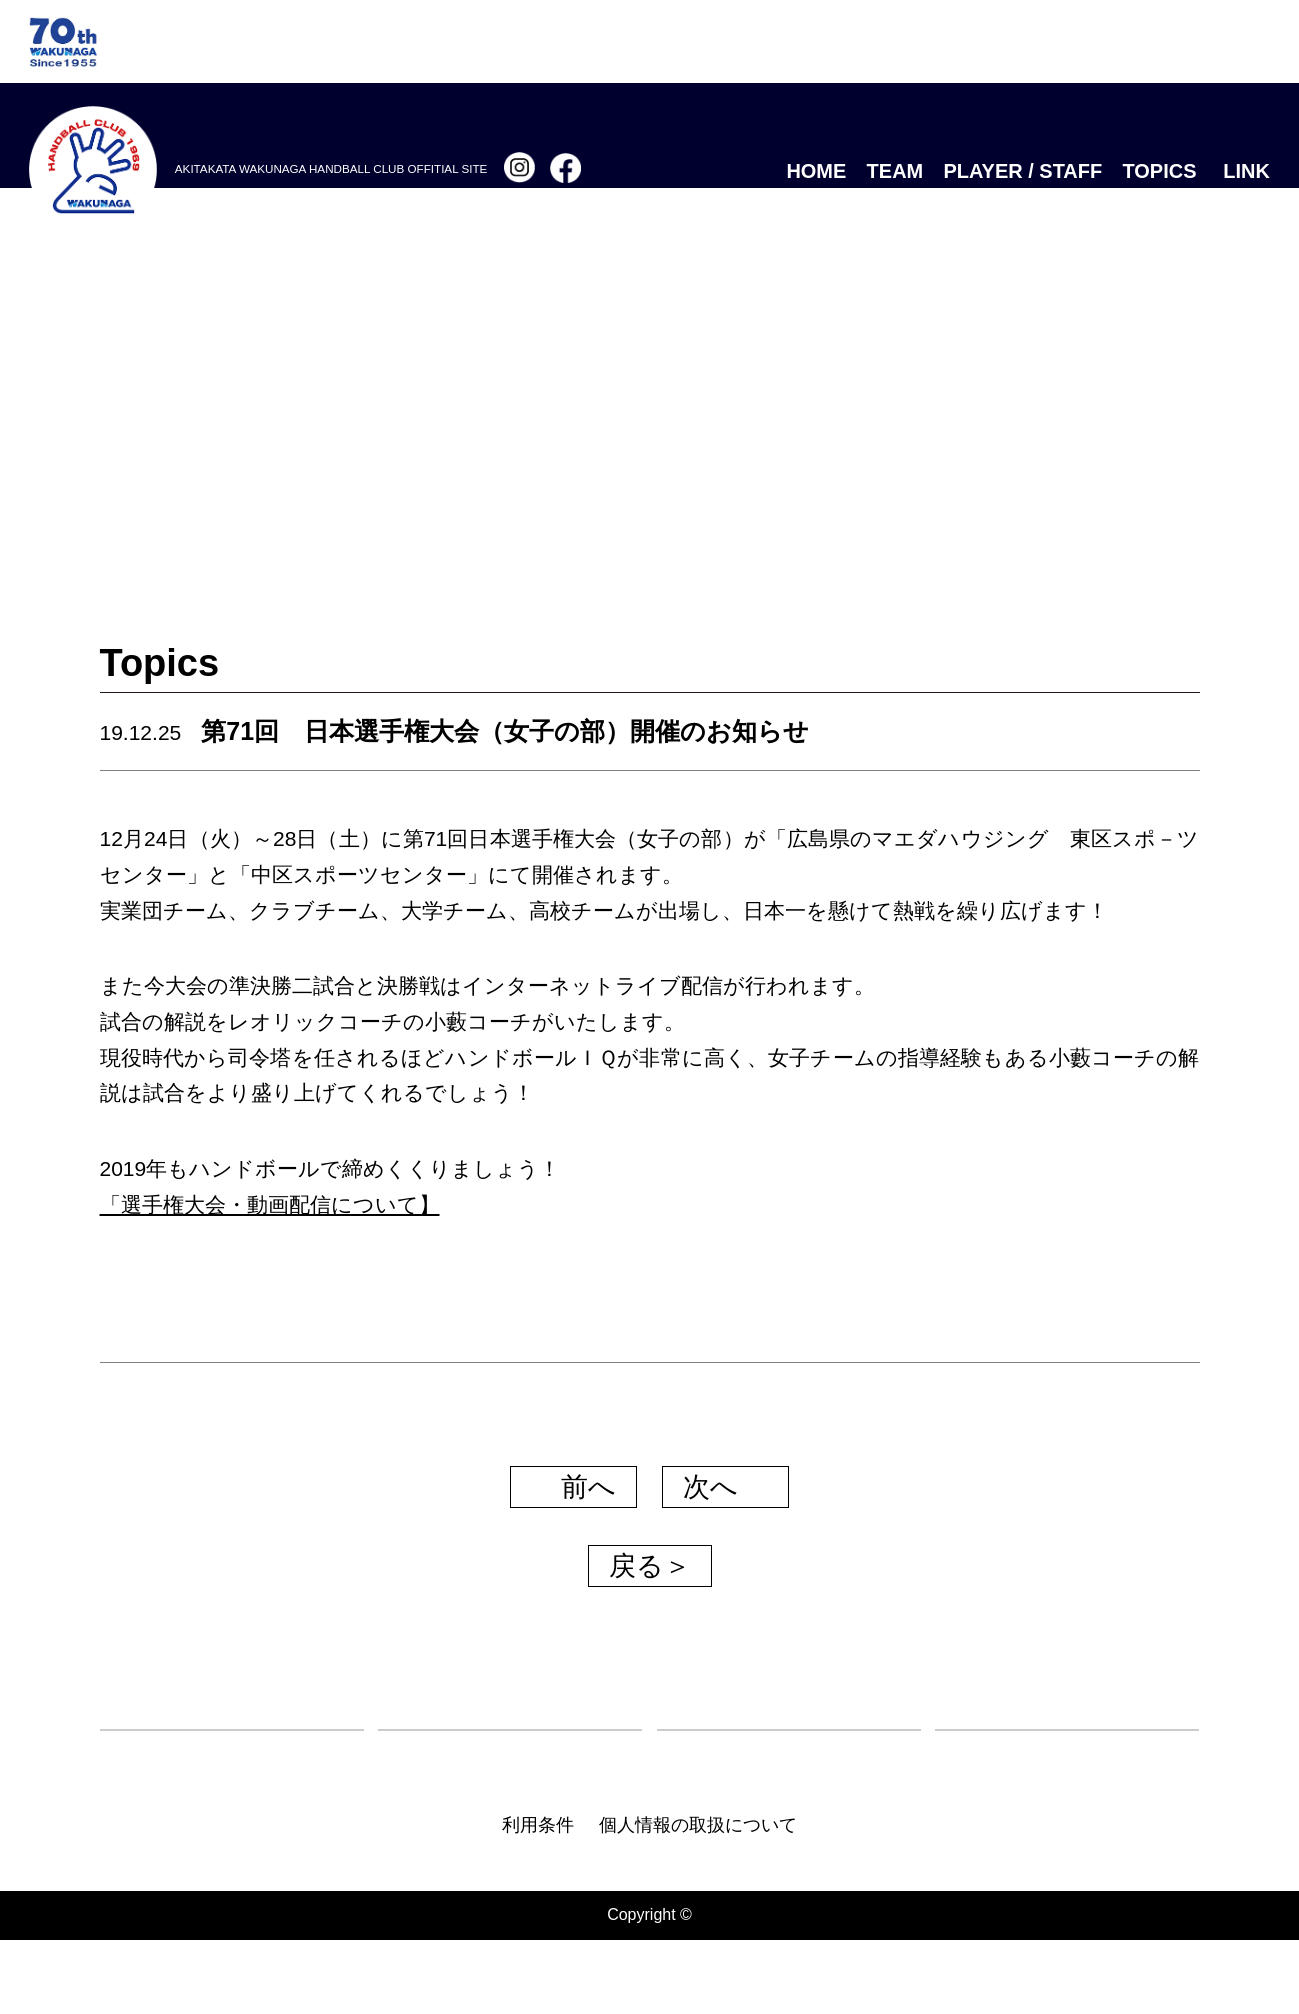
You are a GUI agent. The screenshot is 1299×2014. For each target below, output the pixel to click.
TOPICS (1159, 171)
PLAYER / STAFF (1023, 171)
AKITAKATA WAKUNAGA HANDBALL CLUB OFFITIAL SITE (331, 168)
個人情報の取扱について (698, 1899)
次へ (727, 1487)
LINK (1246, 171)
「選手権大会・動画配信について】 (270, 1204)
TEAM (895, 171)
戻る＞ (650, 1566)
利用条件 (538, 1899)
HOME (816, 171)
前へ (571, 1487)
